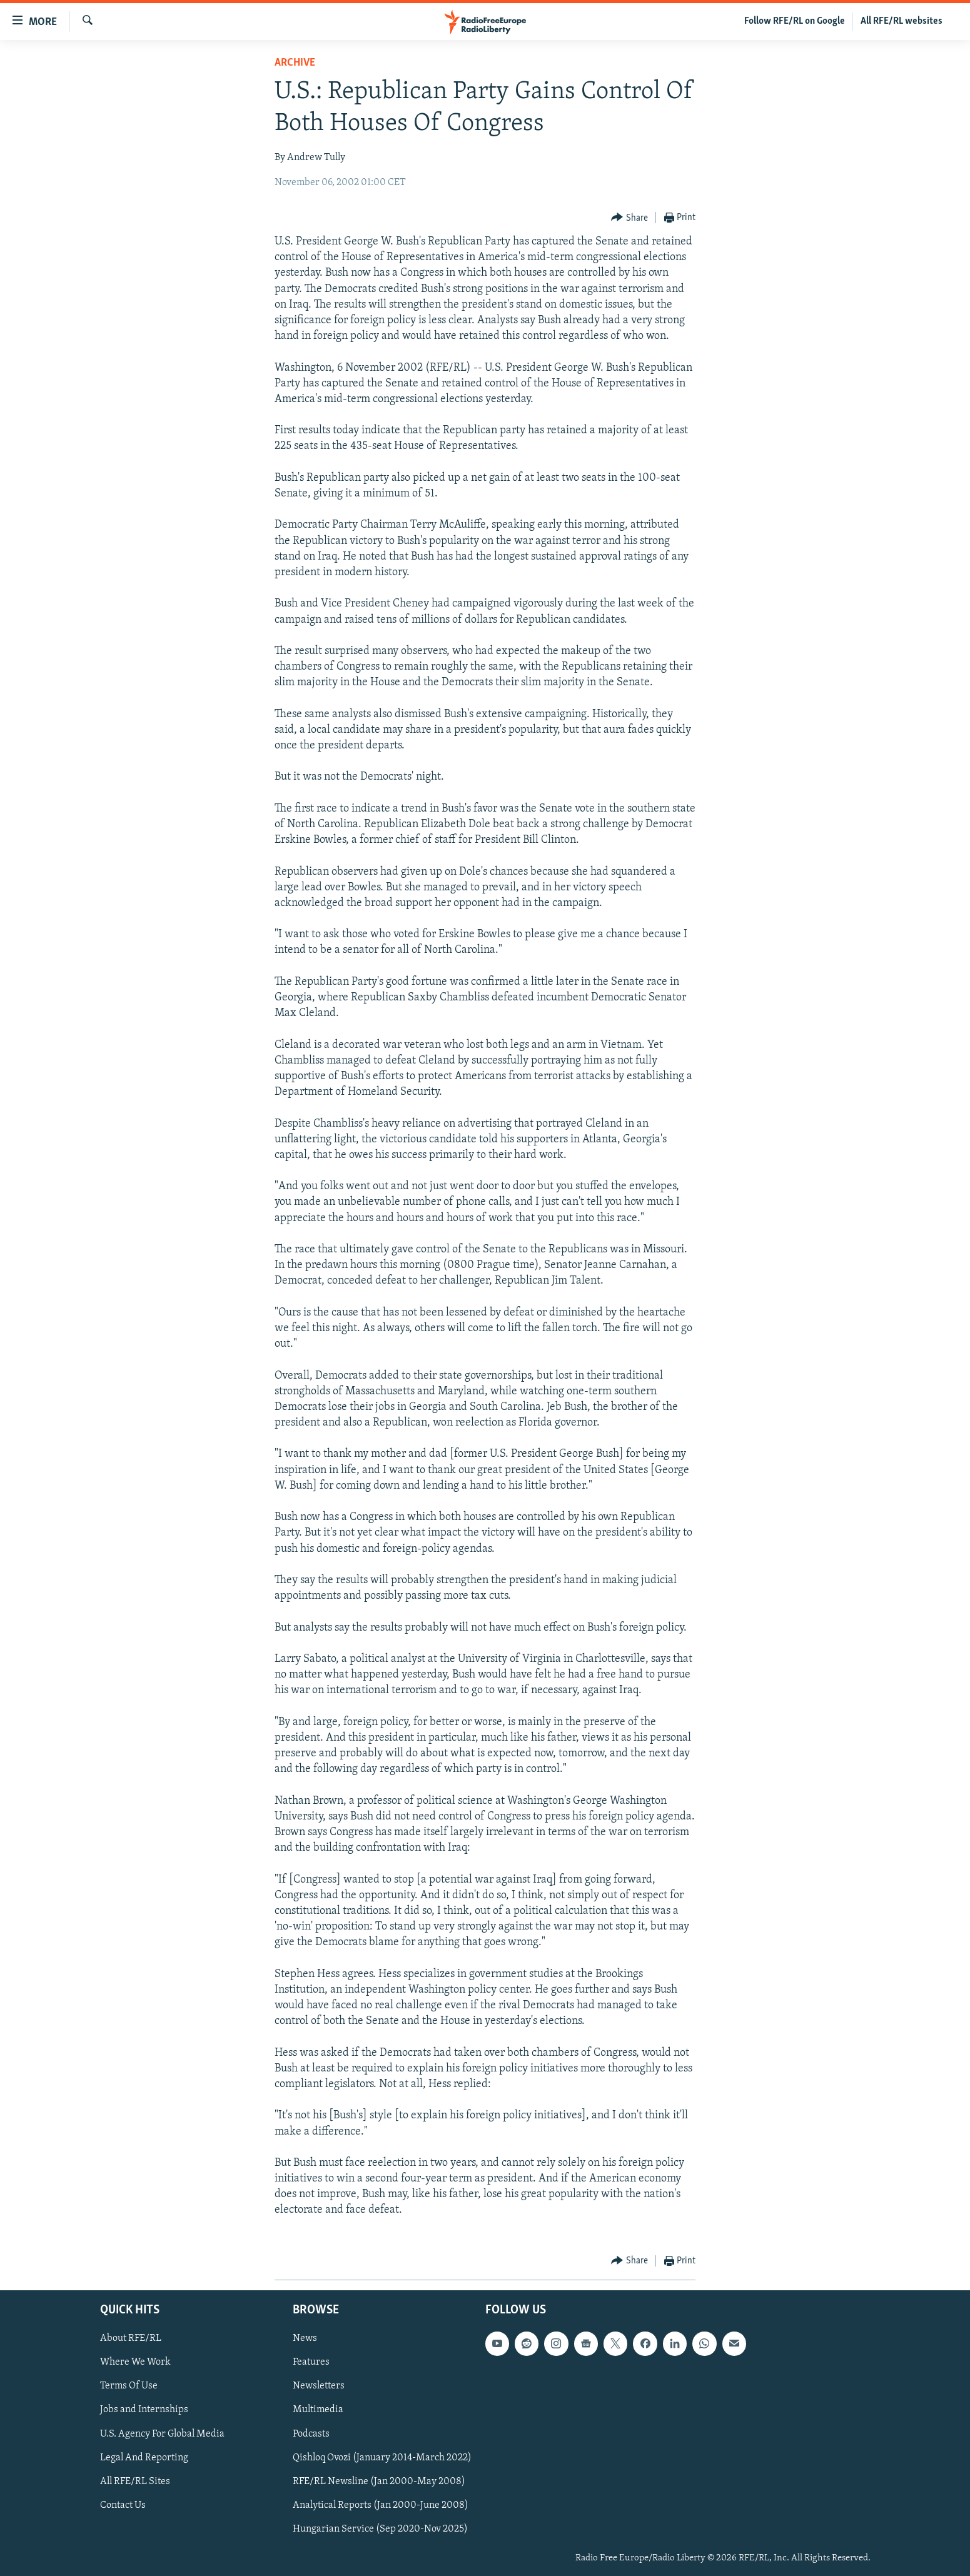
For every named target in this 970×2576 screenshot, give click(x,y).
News (305, 2338)
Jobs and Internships (144, 2410)
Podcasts (311, 2433)
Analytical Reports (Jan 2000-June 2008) (380, 2505)
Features (311, 2362)
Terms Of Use (129, 2386)
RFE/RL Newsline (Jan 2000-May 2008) (379, 2482)
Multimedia (318, 2410)
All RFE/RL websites (901, 21)
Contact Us (123, 2505)
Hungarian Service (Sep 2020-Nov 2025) (380, 2529)
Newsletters (319, 2386)
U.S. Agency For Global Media (162, 2433)
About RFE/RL (130, 2338)
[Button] (629, 217)
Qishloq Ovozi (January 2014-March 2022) (382, 2457)
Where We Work (135, 2362)
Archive (295, 63)
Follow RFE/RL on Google (794, 21)
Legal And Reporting (144, 2457)
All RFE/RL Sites (135, 2482)
